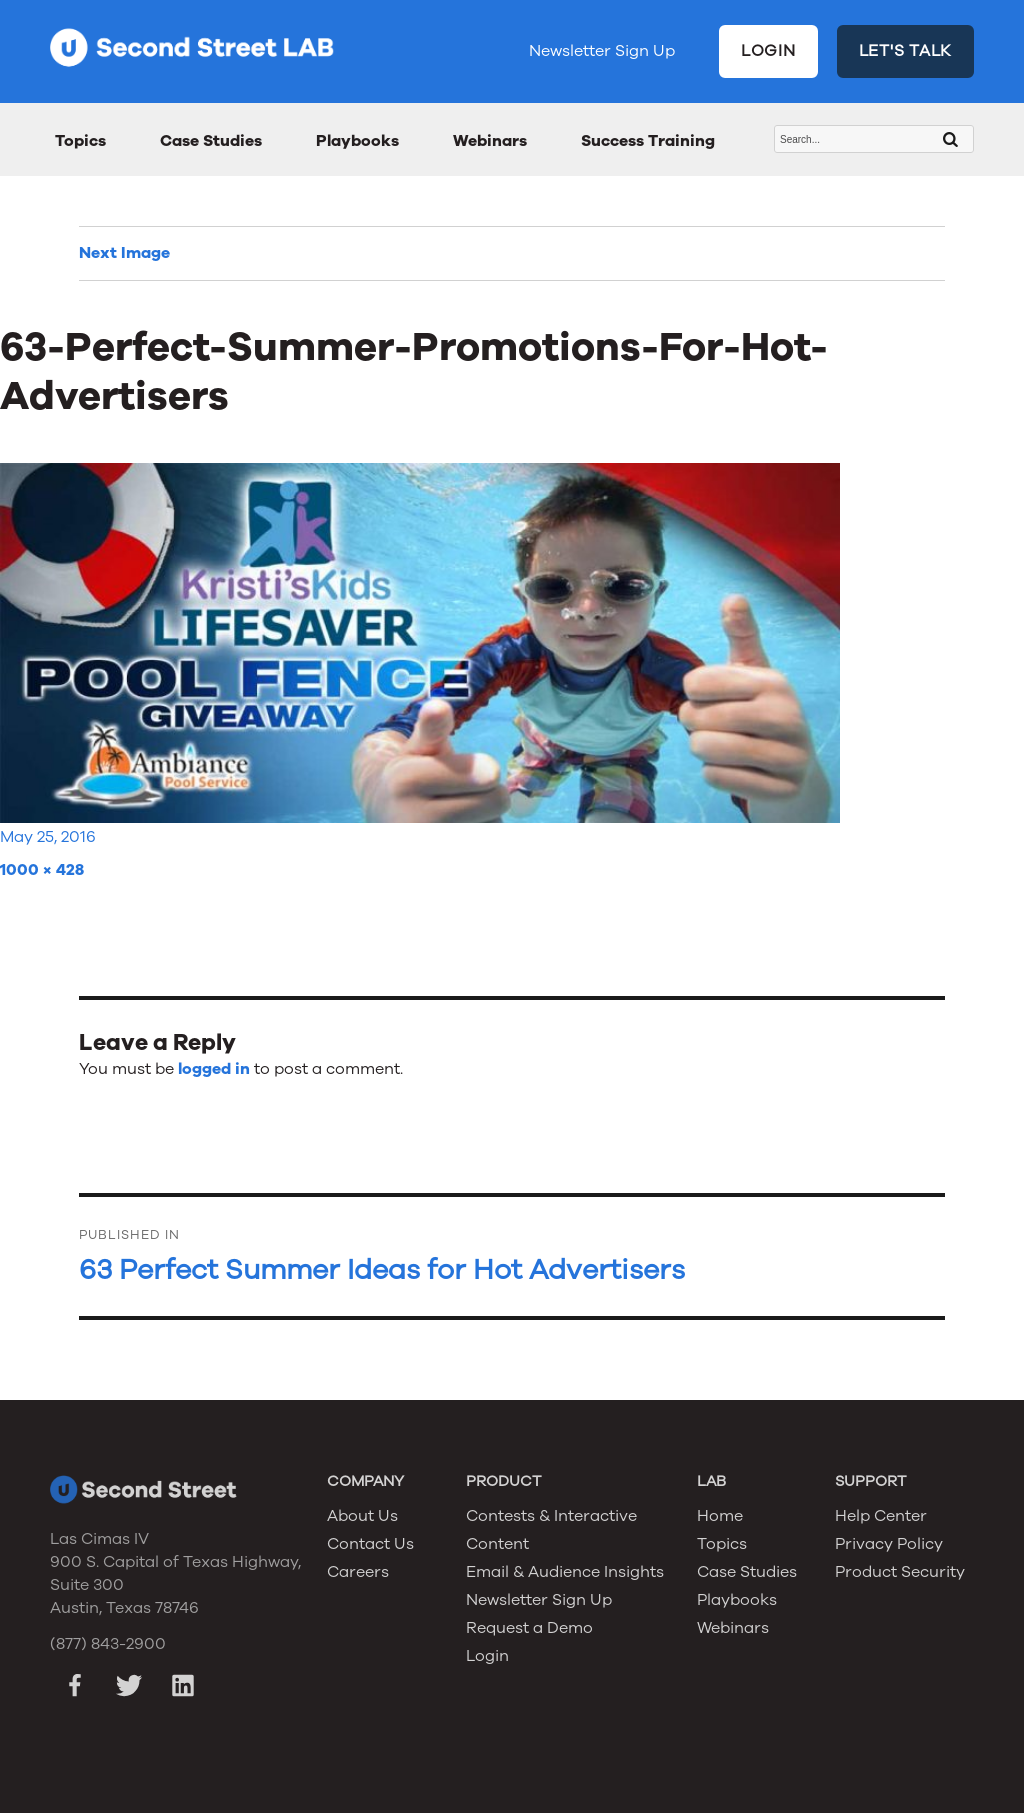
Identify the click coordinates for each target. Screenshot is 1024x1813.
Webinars (490, 141)
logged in (214, 1069)
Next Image (124, 253)
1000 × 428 (42, 870)
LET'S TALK (906, 51)
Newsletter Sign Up (602, 51)
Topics (80, 141)
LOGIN (768, 51)
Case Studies (211, 141)
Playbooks (357, 141)
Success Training (648, 141)
